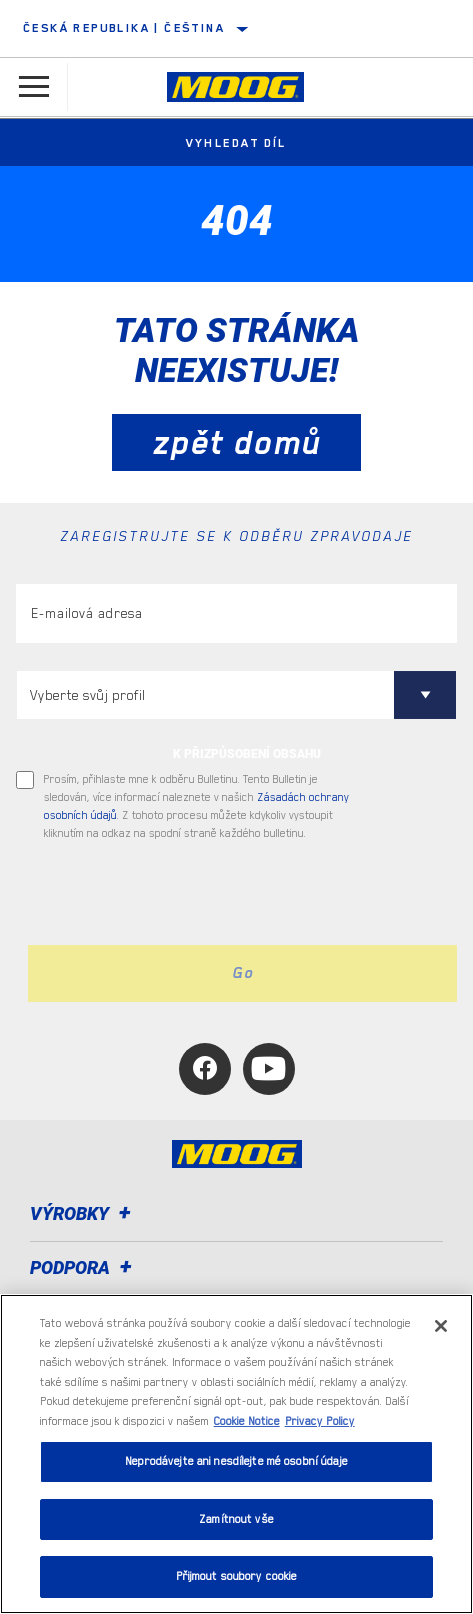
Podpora (84, 1267)
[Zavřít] (441, 1326)
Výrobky (83, 1213)
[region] (236, 1454)
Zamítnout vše (236, 1519)
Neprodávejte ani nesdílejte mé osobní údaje (236, 1461)
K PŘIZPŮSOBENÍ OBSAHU (247, 754)
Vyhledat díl (236, 143)
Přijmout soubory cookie (237, 1576)
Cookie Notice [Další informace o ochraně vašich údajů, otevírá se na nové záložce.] (247, 1421)
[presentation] (183, 894)
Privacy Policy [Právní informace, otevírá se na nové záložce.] (320, 1421)
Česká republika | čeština (124, 28)
